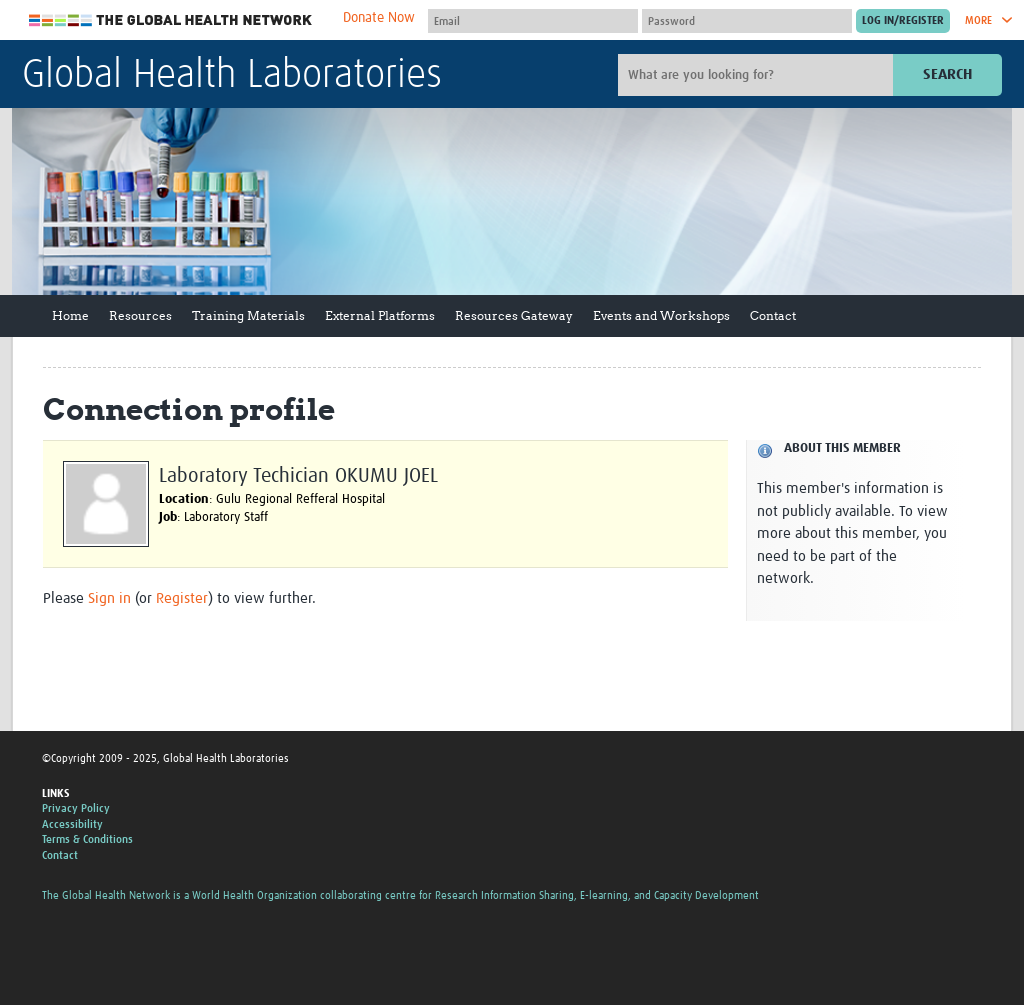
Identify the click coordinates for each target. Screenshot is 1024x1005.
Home (70, 315)
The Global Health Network (171, 20)
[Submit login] (903, 21)
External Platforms (380, 315)
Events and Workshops (661, 315)
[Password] (747, 21)
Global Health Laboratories (232, 76)
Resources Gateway (514, 315)
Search (947, 74)
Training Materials (248, 315)
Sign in (109, 598)
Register (182, 598)
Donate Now (379, 18)
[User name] (533, 21)
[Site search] (758, 75)
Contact (773, 315)
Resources (140, 315)
